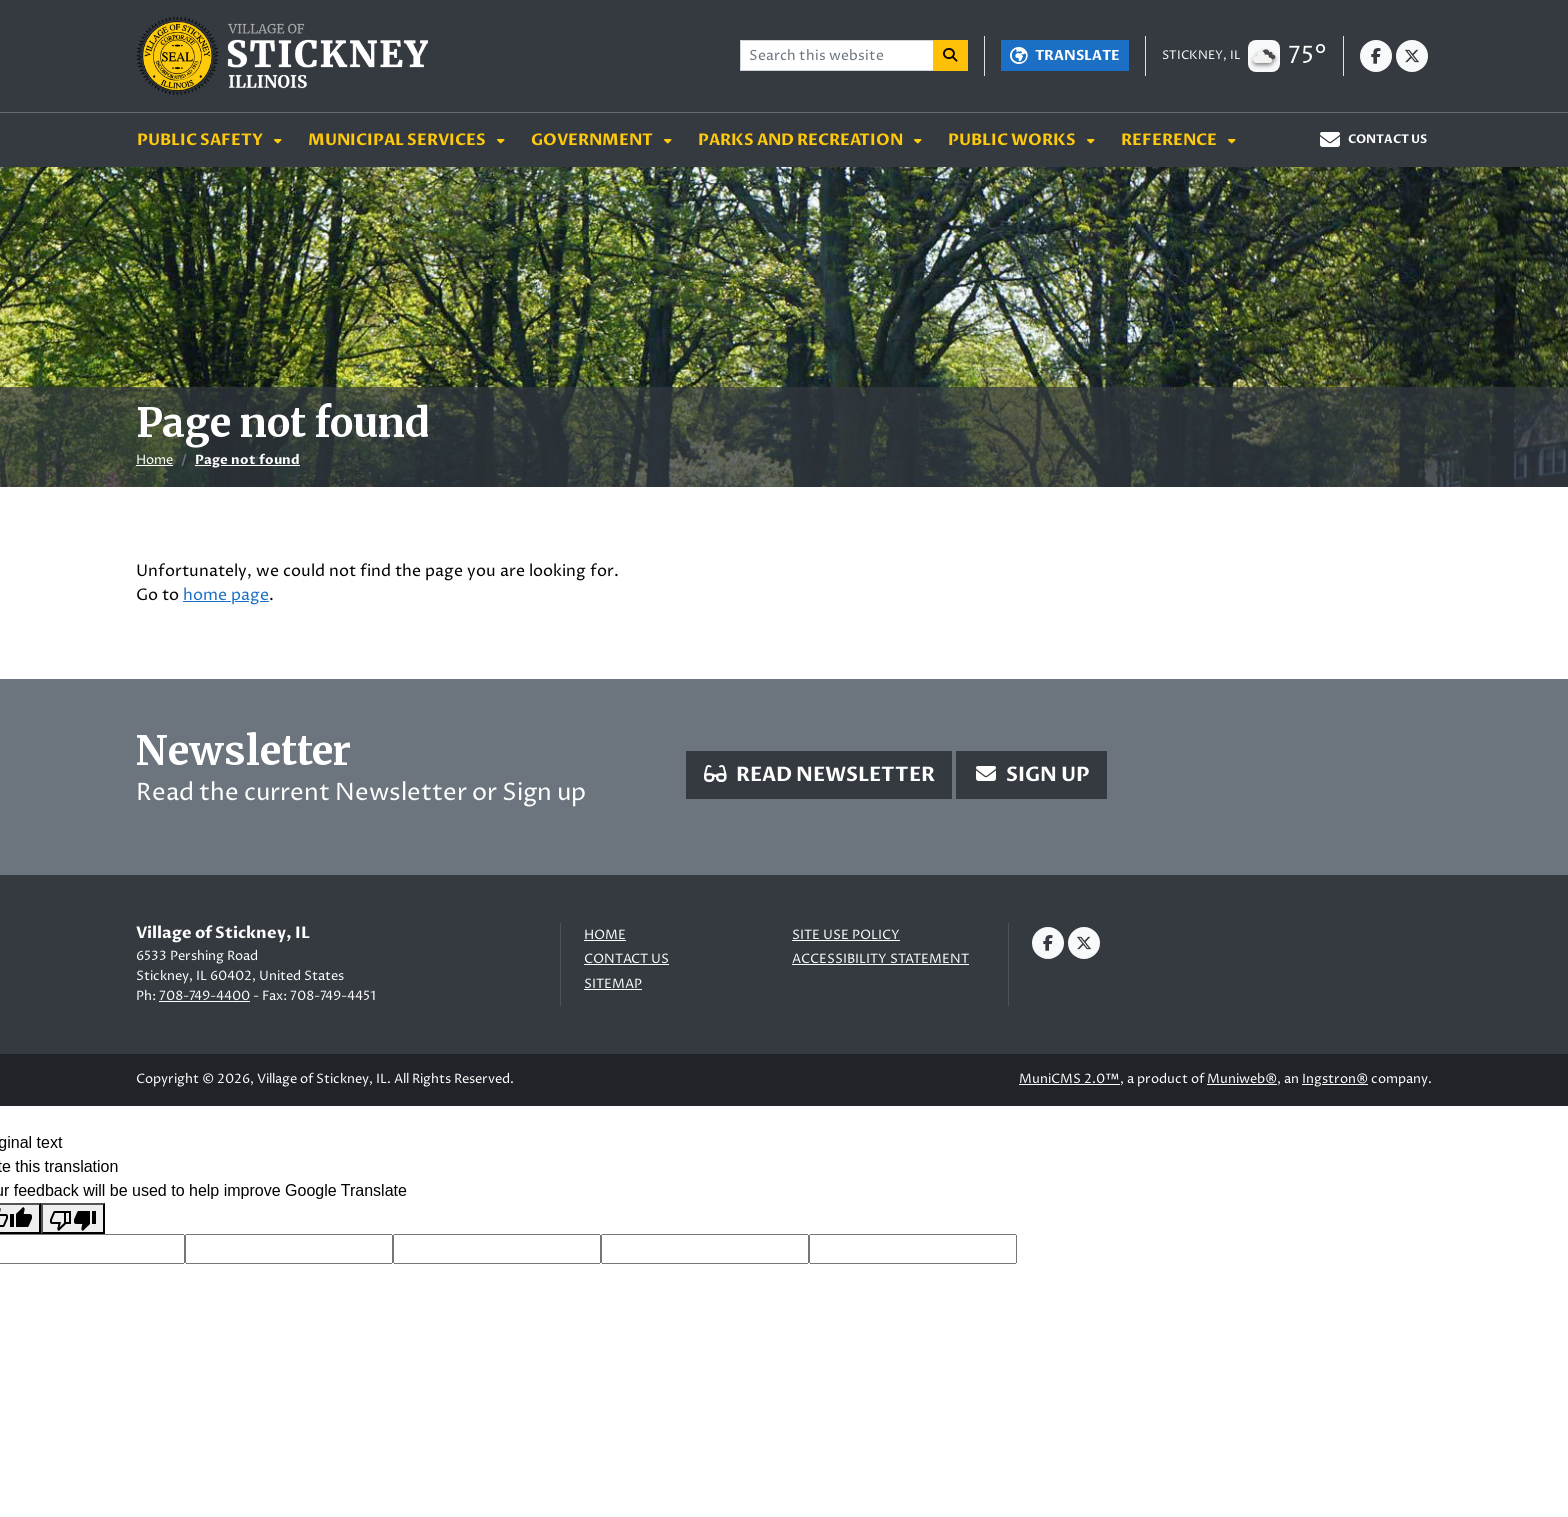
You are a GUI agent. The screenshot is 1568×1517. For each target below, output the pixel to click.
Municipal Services (398, 140)
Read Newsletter (819, 774)
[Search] (951, 55)
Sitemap (613, 984)
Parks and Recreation (802, 140)
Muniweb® (1242, 1079)
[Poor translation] (73, 1218)
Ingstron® (1335, 1079)
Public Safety (201, 140)
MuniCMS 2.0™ (1069, 1079)
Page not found (247, 460)
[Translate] (1065, 55)
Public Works (1013, 140)
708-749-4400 (204, 996)
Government (593, 140)
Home (154, 460)
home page (226, 595)
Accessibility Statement (880, 959)
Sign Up (1031, 774)
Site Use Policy (846, 935)
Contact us (626, 959)
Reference (1170, 140)
